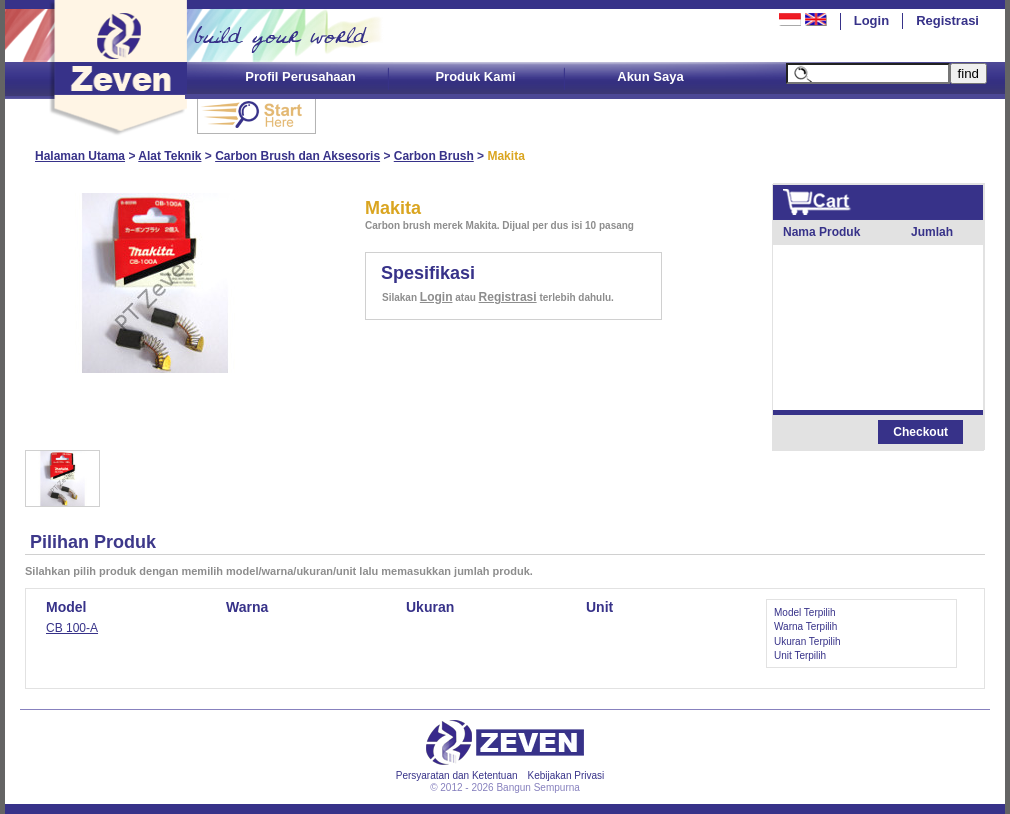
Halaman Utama (80, 156)
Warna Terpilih (805, 626)
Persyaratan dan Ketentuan (457, 775)
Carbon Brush (434, 156)
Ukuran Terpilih (807, 641)
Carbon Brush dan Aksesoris (297, 156)
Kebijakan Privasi (566, 775)
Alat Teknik (169, 156)
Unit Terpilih (800, 655)
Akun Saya (650, 76)
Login (871, 20)
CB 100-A (72, 628)
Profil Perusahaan (300, 76)
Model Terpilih (805, 612)
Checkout (920, 432)
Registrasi (947, 20)
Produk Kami (475, 76)
